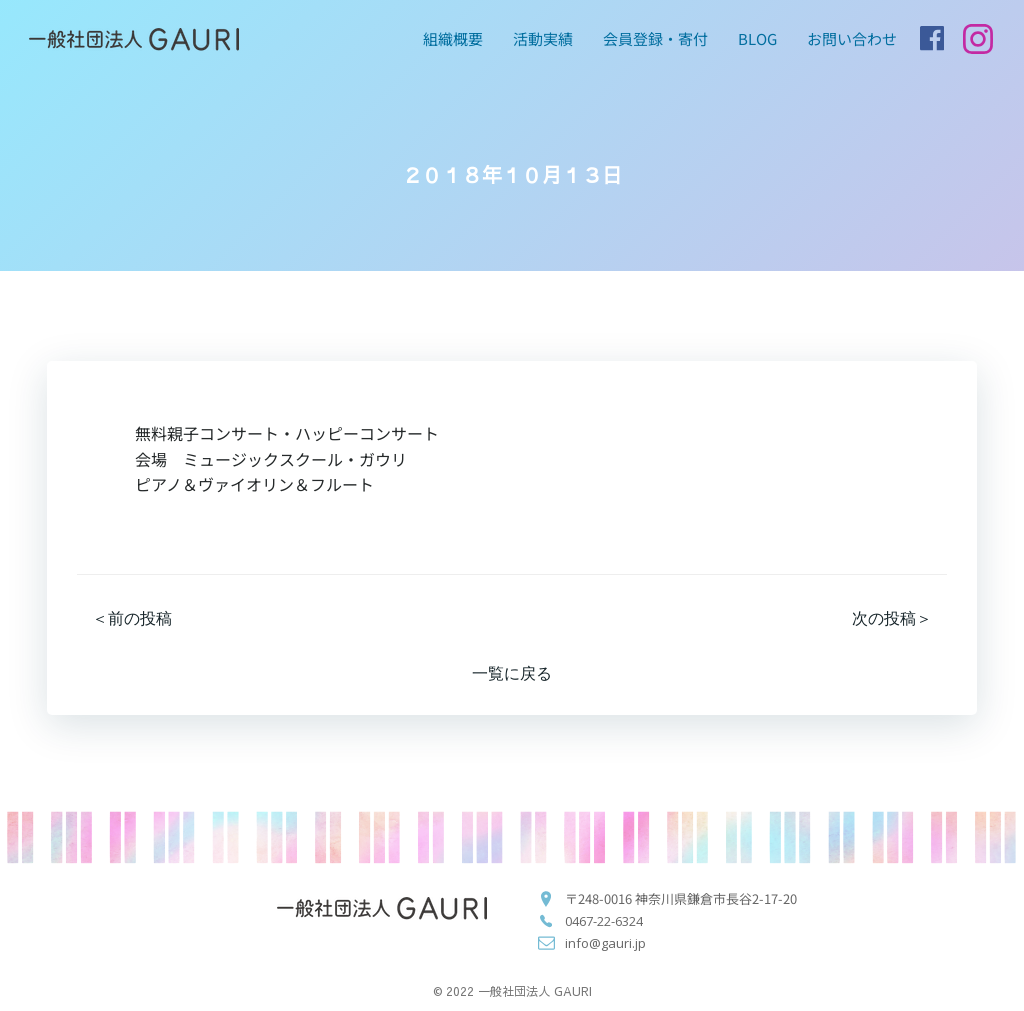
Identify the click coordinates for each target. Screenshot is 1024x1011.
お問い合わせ (852, 38)
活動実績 (543, 38)
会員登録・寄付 (655, 38)
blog (757, 38)
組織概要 (453, 38)
